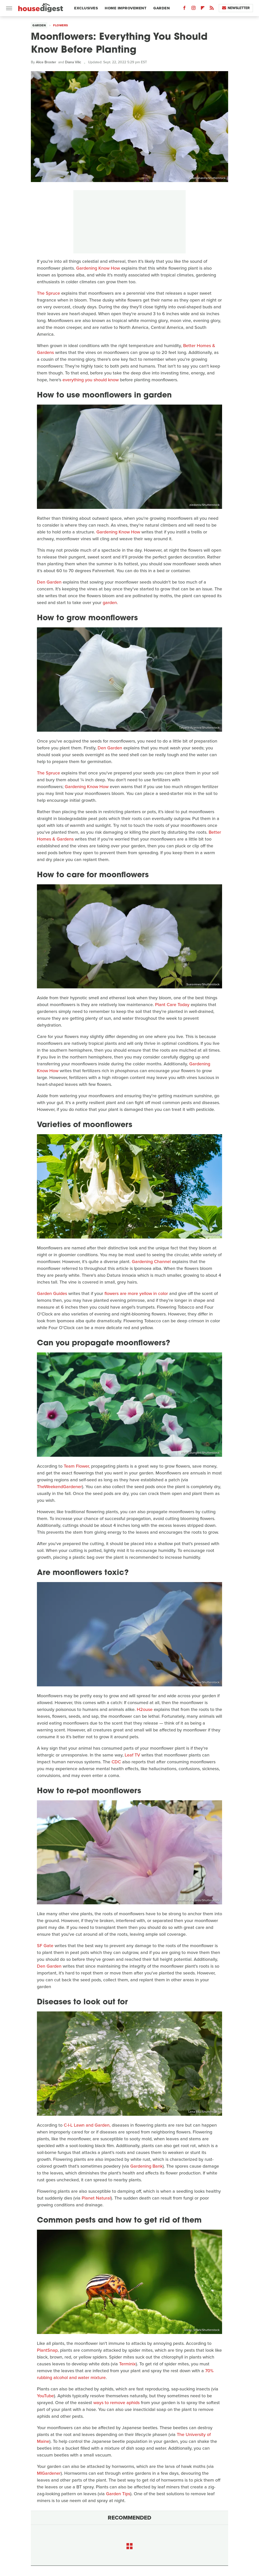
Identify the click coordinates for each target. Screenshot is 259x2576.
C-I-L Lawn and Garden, (87, 2125)
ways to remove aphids (116, 2402)
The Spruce (48, 293)
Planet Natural (96, 2198)
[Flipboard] (203, 9)
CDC (116, 1762)
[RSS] (212, 9)
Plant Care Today (172, 1004)
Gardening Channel (151, 1261)
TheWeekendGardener (59, 1486)
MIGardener (49, 2473)
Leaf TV (132, 1755)
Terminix (127, 2364)
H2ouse (145, 1709)
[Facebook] (184, 9)
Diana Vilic (73, 62)
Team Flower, (77, 1466)
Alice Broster (46, 62)
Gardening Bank (146, 2166)
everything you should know (90, 379)
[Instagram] (193, 9)
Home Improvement (125, 8)
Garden (161, 8)
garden (110, 602)
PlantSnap (47, 2350)
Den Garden (49, 582)
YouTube (45, 2395)
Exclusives (86, 8)
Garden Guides (52, 1293)
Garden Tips (118, 2493)
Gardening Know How (98, 268)
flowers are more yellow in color (136, 1293)
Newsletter (236, 8)
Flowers (60, 25)
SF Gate (45, 1945)
